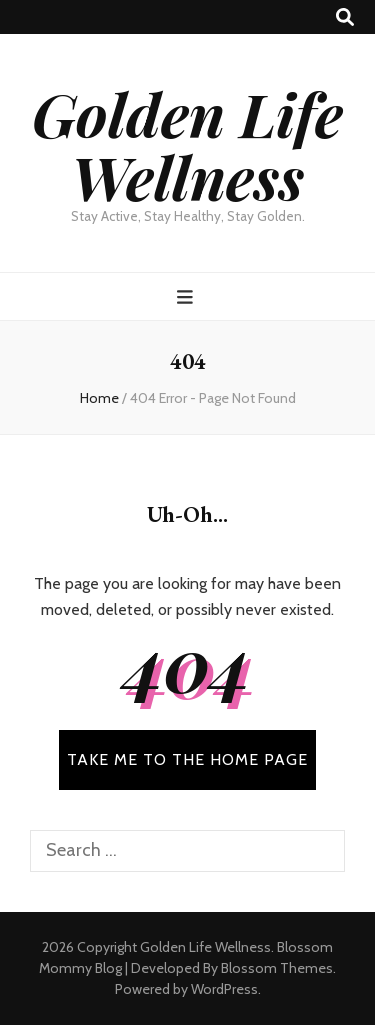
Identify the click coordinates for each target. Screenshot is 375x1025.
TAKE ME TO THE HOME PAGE (187, 759)
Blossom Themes (277, 968)
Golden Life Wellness (187, 144)
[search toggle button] (345, 17)
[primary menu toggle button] (187, 297)
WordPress (224, 989)
